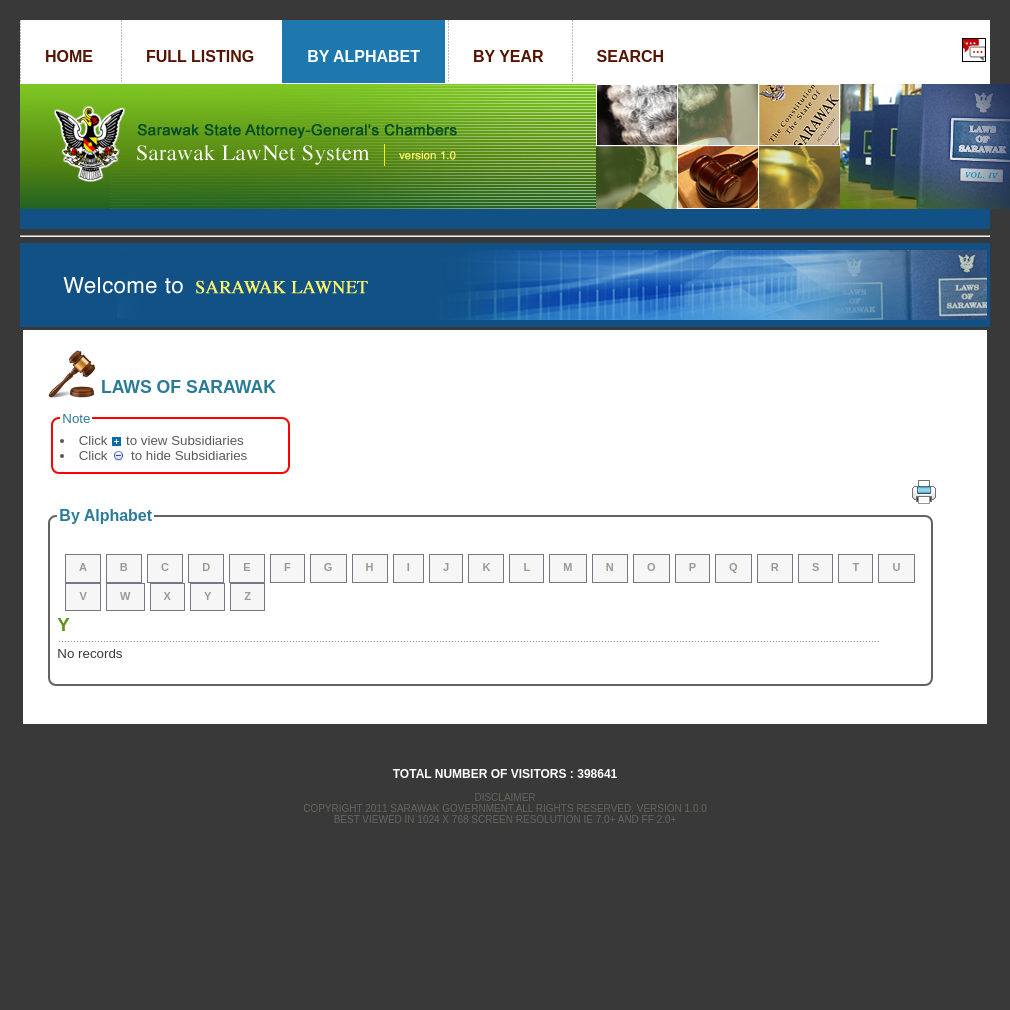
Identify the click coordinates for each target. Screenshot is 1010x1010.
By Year (508, 56)
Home (69, 56)
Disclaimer (504, 797)
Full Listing (200, 56)
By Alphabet (363, 56)
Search (631, 56)
